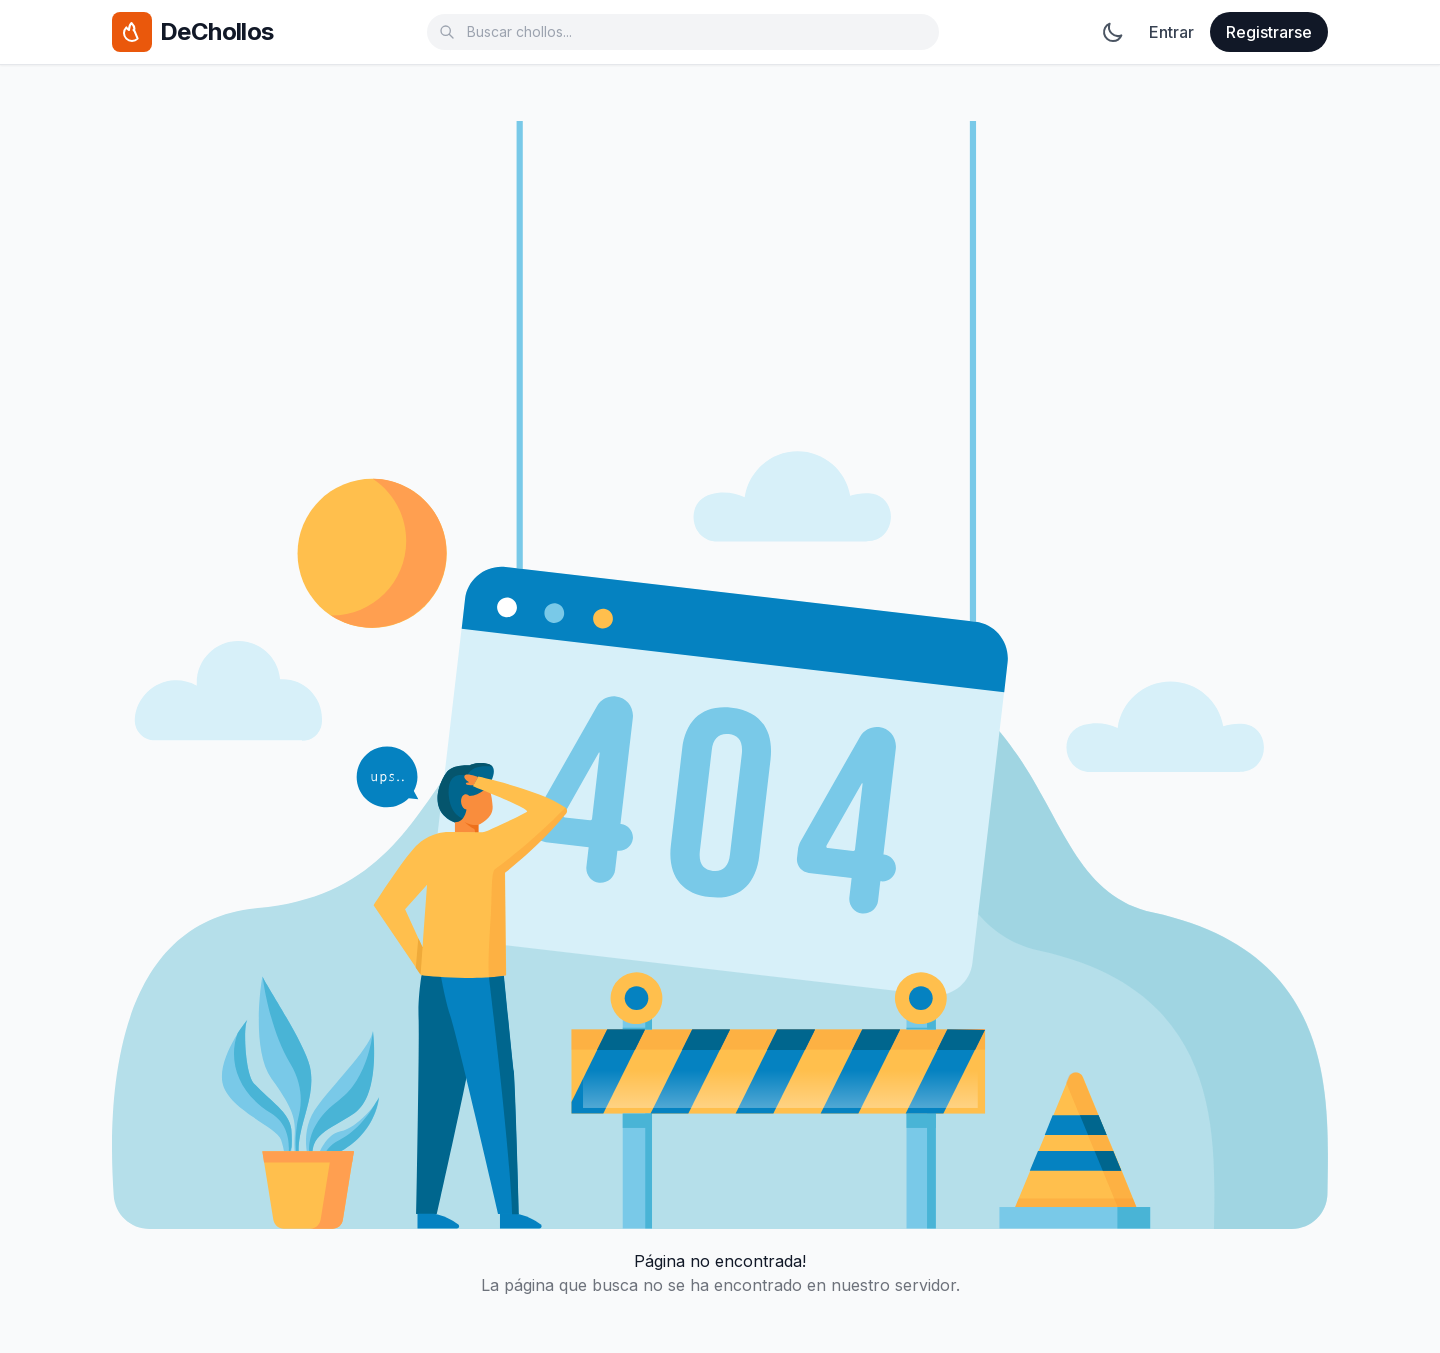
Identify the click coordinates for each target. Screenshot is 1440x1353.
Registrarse (1269, 32)
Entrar (1171, 32)
